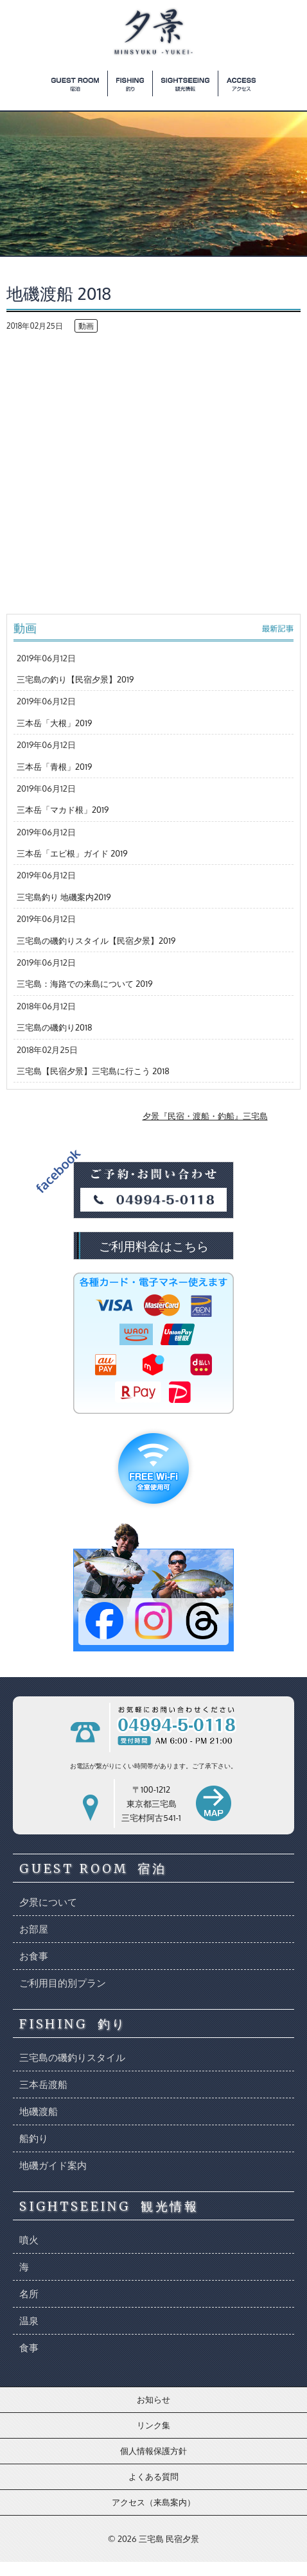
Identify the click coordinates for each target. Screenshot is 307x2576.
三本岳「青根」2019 (54, 766)
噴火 (29, 2240)
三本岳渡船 (43, 2084)
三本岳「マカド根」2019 (63, 810)
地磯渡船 (38, 2111)
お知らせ (153, 2399)
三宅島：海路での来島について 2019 (85, 984)
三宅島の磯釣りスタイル (72, 2057)
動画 (86, 326)
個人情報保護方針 (153, 2451)
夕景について (48, 1902)
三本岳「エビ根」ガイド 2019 (72, 853)
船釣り (33, 2138)
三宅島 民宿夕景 (169, 2539)
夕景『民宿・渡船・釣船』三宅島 (205, 1116)
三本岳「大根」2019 (54, 723)
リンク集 (153, 2425)
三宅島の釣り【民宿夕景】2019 (75, 679)
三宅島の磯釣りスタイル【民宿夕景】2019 (96, 941)
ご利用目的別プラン (62, 1983)
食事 (29, 2348)
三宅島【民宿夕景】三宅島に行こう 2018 (93, 1071)
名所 (29, 2294)
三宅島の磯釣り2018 (54, 1027)
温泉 (29, 2321)
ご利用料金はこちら (154, 1245)
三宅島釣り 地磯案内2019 (64, 897)
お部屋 (33, 1929)
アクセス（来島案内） (153, 2502)
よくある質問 (153, 2476)
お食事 (33, 1956)
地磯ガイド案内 (53, 2165)
